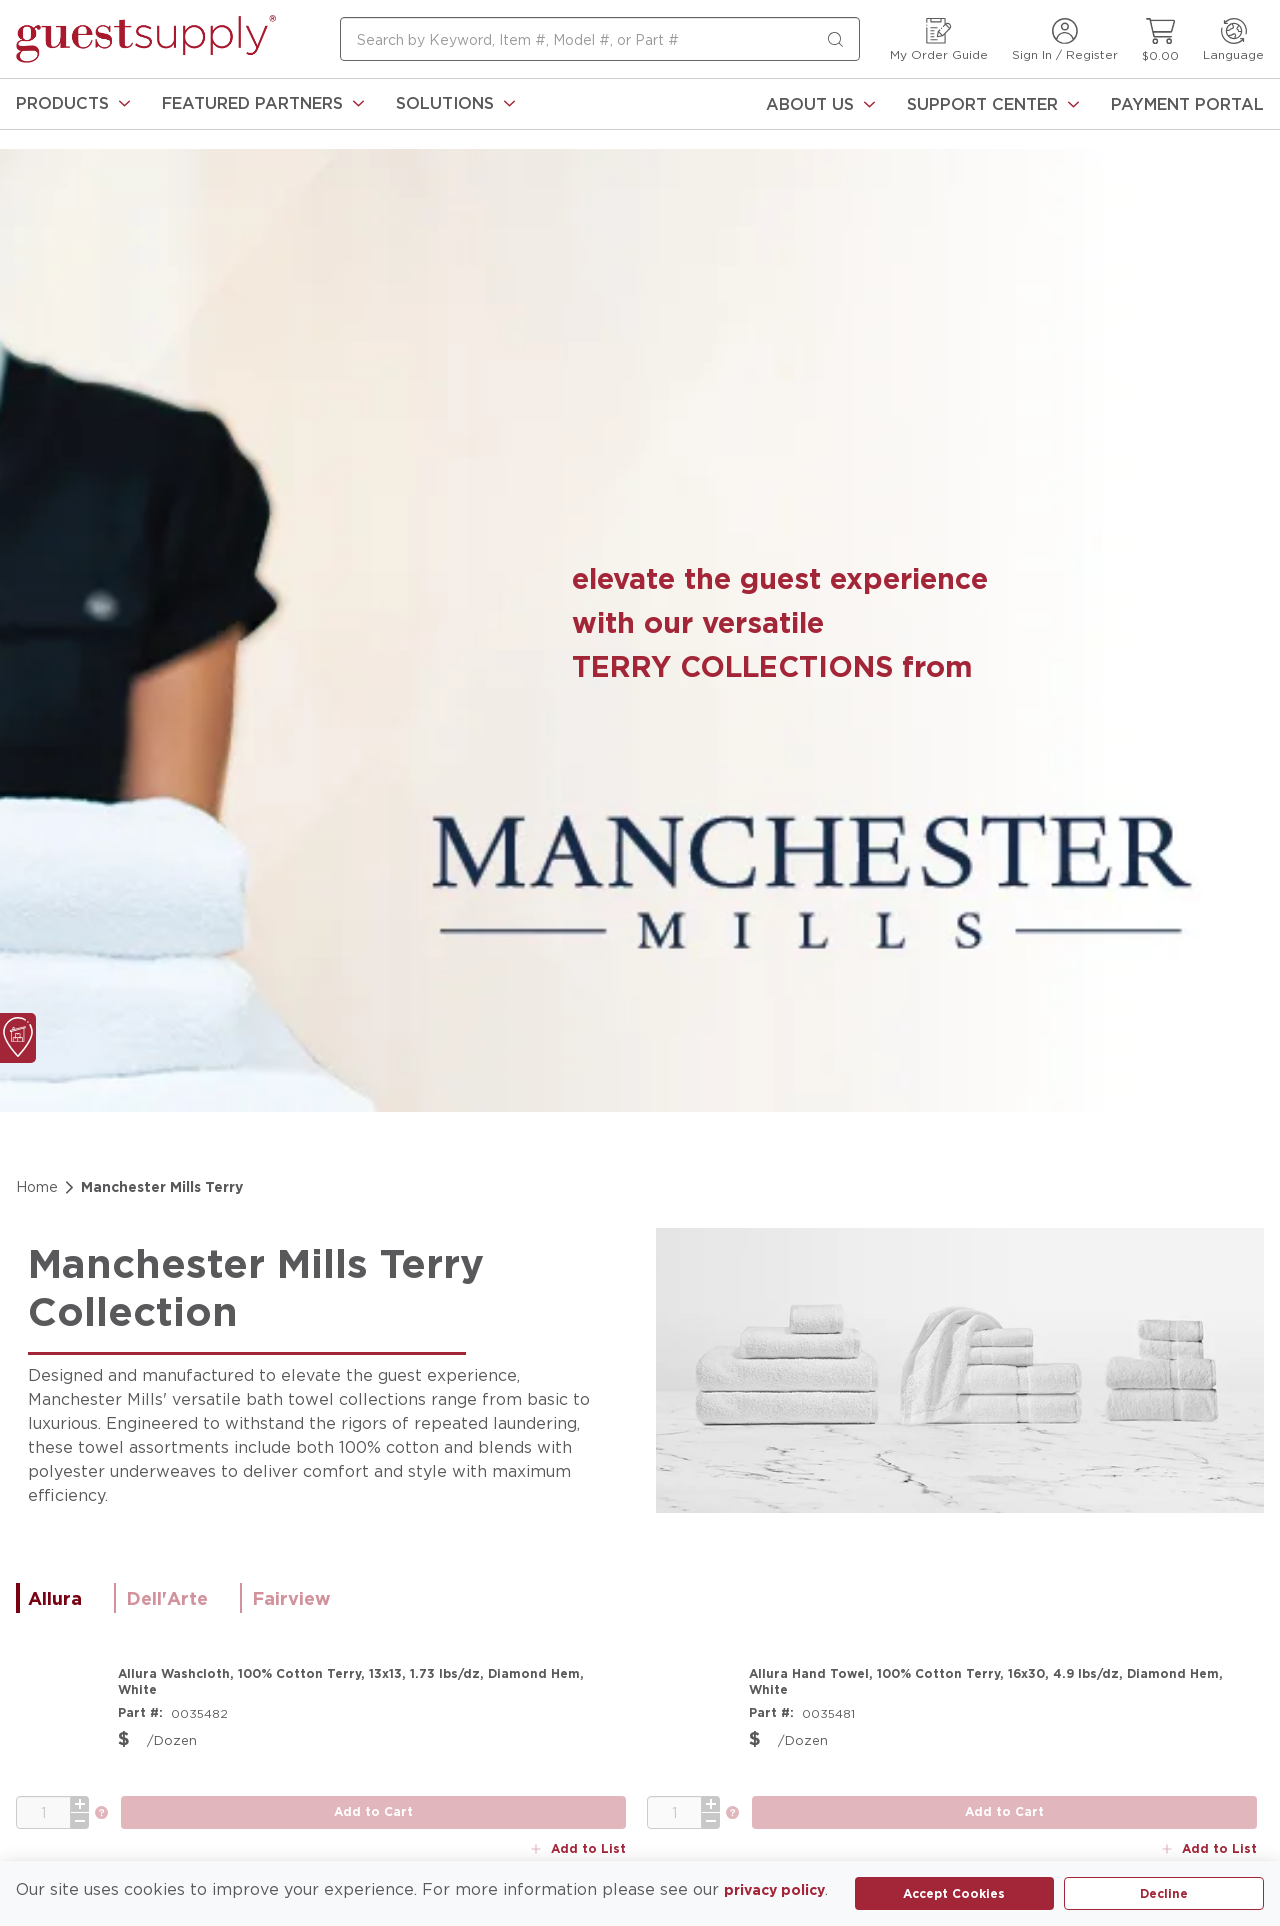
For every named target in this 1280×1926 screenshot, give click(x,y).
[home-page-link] (146, 39)
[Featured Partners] (263, 104)
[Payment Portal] (1187, 104)
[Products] (73, 104)
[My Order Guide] (939, 39)
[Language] (1233, 39)
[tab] (65, 1598)
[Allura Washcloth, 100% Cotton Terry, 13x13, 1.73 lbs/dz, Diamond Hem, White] (372, 1682)
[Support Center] (993, 104)
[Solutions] (455, 104)
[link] (73, 104)
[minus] (80, 1810)
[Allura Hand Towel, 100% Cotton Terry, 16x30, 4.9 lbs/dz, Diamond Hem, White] (1003, 1682)
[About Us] (820, 104)
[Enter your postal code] (205, 1762)
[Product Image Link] (61, 1711)
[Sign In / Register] (1065, 39)
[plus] (80, 1793)
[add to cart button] (373, 1801)
